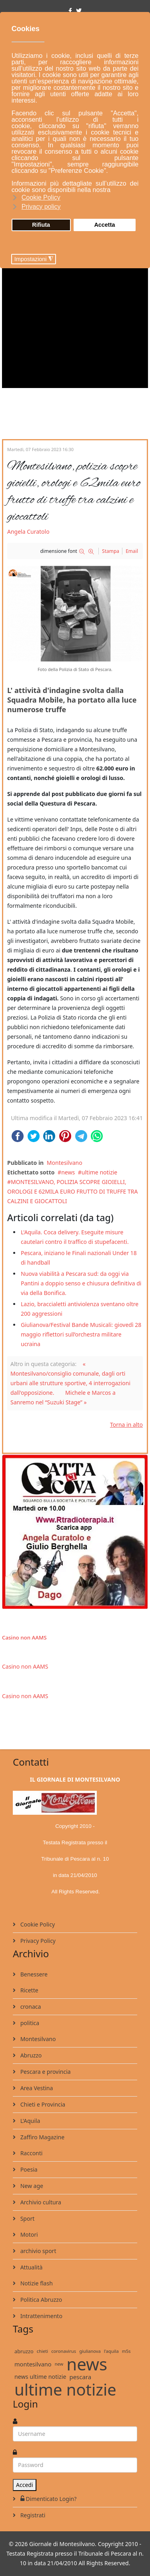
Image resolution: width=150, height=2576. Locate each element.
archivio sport (37, 2251)
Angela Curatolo (28, 531)
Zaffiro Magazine (41, 2137)
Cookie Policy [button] (41, 197)
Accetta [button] (104, 225)
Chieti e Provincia (42, 2104)
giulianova (89, 2351)
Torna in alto (126, 1424)
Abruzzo (30, 2055)
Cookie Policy (37, 1924)
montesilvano (33, 2364)
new (59, 2364)
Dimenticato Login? (47, 2499)
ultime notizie (99, 1172)
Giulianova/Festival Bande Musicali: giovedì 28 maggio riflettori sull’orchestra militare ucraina (81, 1334)
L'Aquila (29, 2121)
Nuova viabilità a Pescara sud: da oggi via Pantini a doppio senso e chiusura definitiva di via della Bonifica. (81, 1283)
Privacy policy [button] (41, 206)
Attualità (30, 2267)
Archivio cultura (40, 2202)
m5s (126, 2351)
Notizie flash (36, 2283)
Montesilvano (64, 1162)
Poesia (28, 2169)
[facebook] (70, 10)
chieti (42, 2351)
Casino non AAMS (24, 1637)
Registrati (32, 2515)
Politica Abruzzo (40, 2299)
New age (31, 2186)
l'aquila (111, 2351)
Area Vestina (36, 2088)
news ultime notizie (40, 2376)
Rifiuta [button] (41, 225)
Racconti (30, 2153)
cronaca (30, 2006)
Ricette (28, 1990)
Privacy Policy (37, 1940)
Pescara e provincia (45, 2071)
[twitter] (79, 10)
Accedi (24, 2485)
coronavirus (63, 2351)
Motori (28, 2234)
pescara (80, 2377)
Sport (26, 2218)
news (68, 1172)
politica (29, 2023)
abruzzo (24, 2351)
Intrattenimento (40, 2316)
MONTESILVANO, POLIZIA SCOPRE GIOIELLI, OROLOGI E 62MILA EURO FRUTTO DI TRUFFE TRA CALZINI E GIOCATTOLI (72, 1191)
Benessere (33, 1974)
